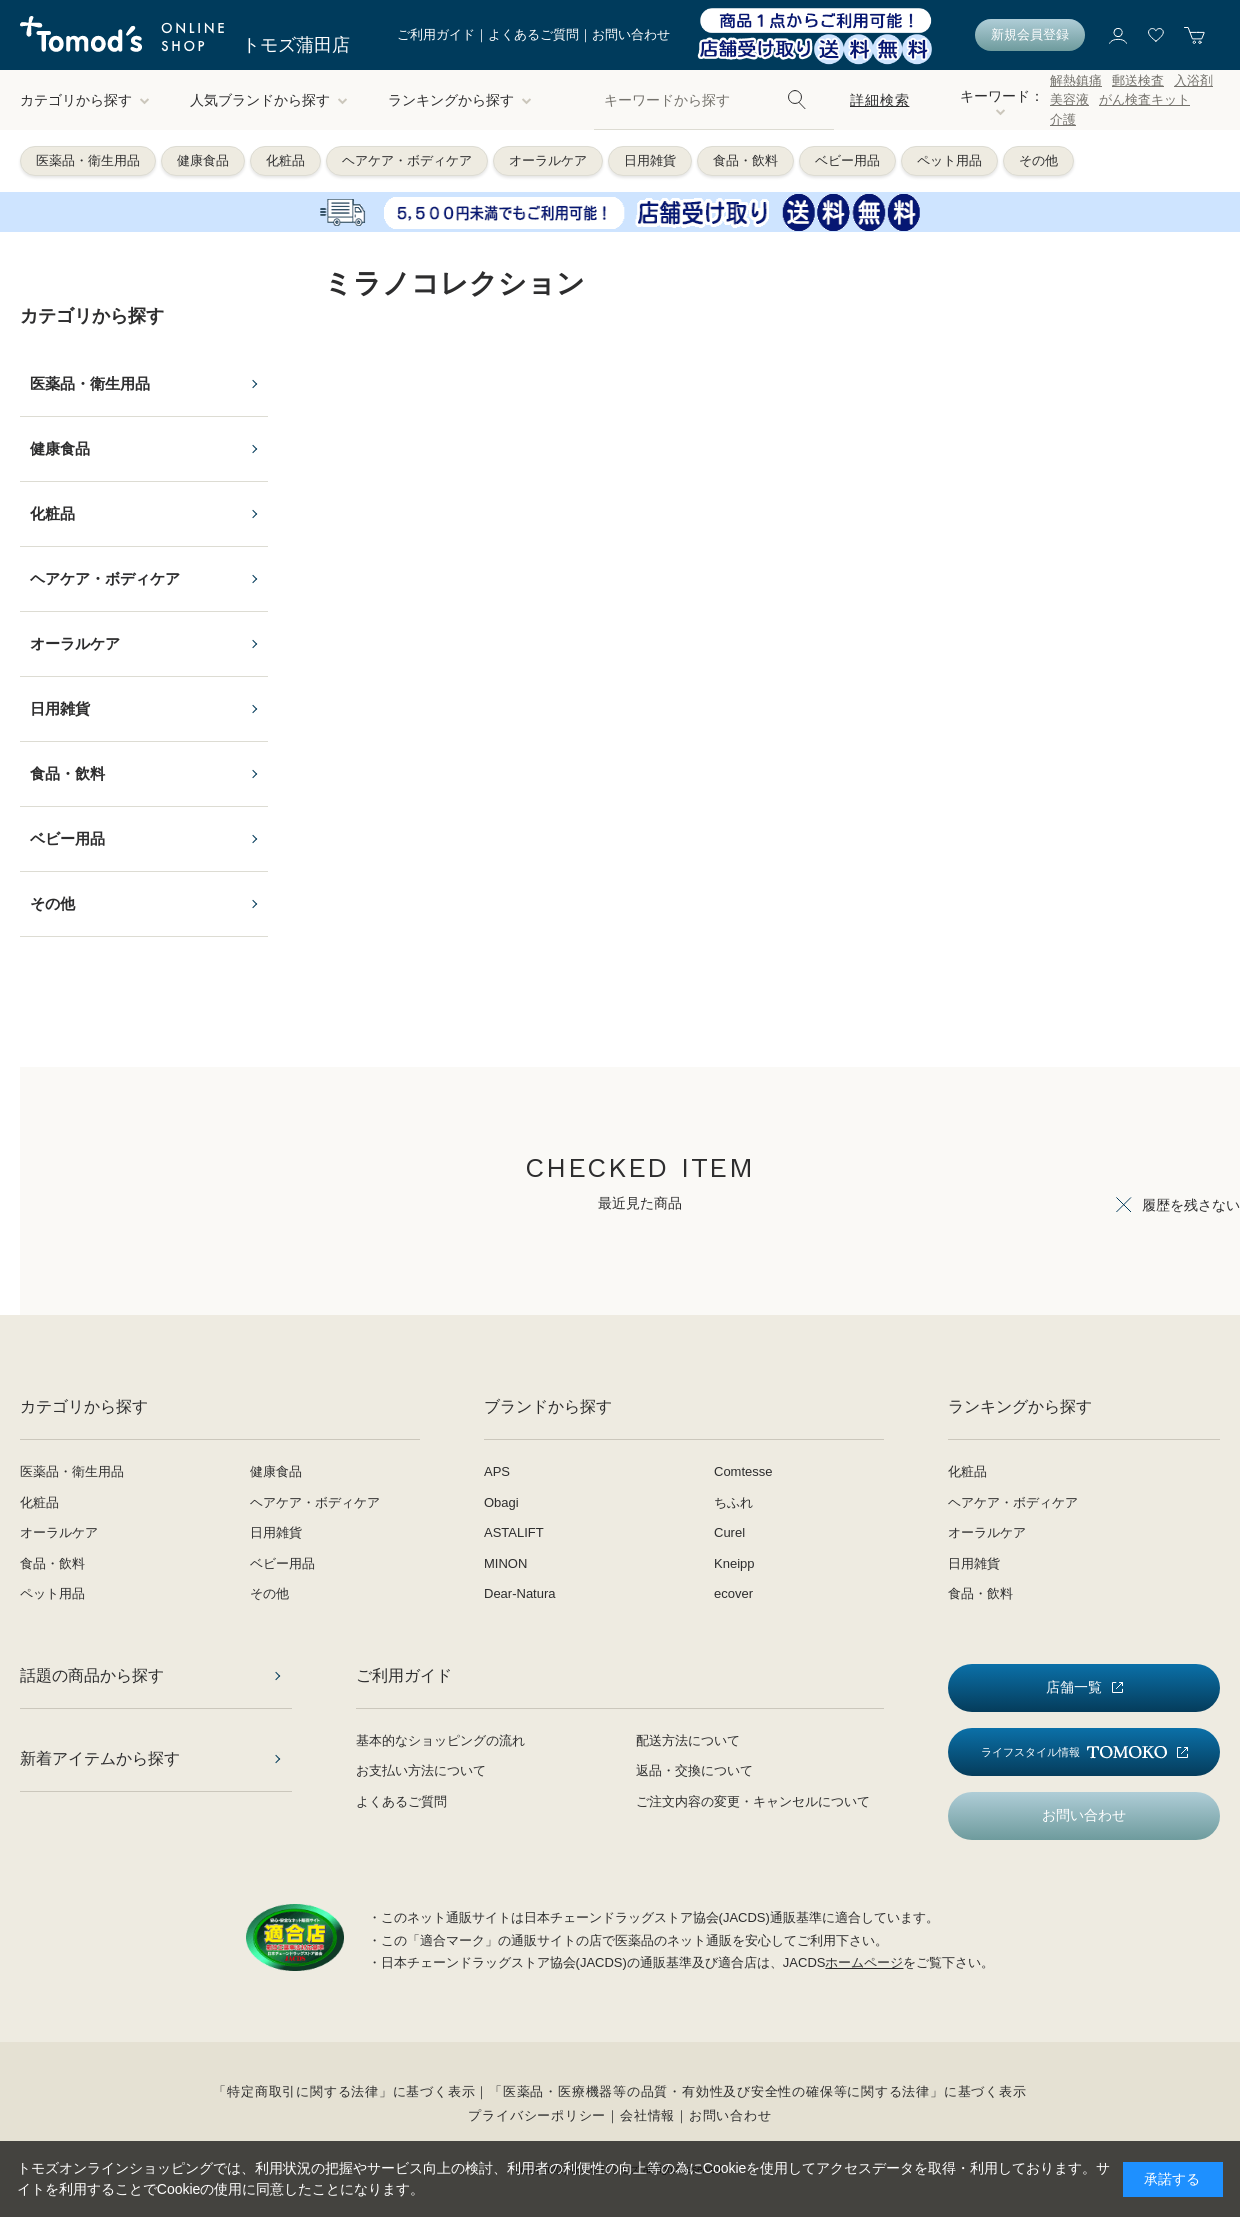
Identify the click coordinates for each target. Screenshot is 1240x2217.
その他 (1038, 160)
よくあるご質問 (533, 34)
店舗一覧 (1074, 1687)
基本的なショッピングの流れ (440, 1740)
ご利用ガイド (436, 34)
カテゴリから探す (85, 100)
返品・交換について (694, 1770)
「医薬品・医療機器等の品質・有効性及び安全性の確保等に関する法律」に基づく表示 (757, 2091)
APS (497, 1471)
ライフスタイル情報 (1074, 1752)
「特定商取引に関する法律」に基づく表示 (344, 2091)
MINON (505, 1563)
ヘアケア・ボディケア (407, 160)
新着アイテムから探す (100, 1758)
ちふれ (733, 1502)
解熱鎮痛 (1076, 80)
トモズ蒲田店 (296, 45)
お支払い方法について (421, 1770)
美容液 (1069, 99)
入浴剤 (1193, 80)
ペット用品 (949, 160)
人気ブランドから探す (269, 100)
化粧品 (285, 160)
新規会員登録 (1030, 34)
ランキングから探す (460, 100)
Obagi (501, 1502)
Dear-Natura (520, 1593)
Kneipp (734, 1563)
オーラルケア (548, 160)
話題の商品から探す (92, 1675)
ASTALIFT (514, 1532)
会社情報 (647, 2115)
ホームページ (864, 1962)
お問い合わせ (631, 34)
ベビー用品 (847, 160)
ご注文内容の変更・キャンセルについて (753, 1801)
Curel (729, 1532)
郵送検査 (1138, 80)
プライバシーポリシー (537, 2115)
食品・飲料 (745, 160)
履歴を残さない (1191, 1205)
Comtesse (743, 1471)
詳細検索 (879, 100)
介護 (1063, 119)
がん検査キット (1144, 99)
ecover (733, 1593)
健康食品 (203, 160)
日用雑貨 (650, 160)
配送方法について (688, 1740)
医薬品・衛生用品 (88, 160)
